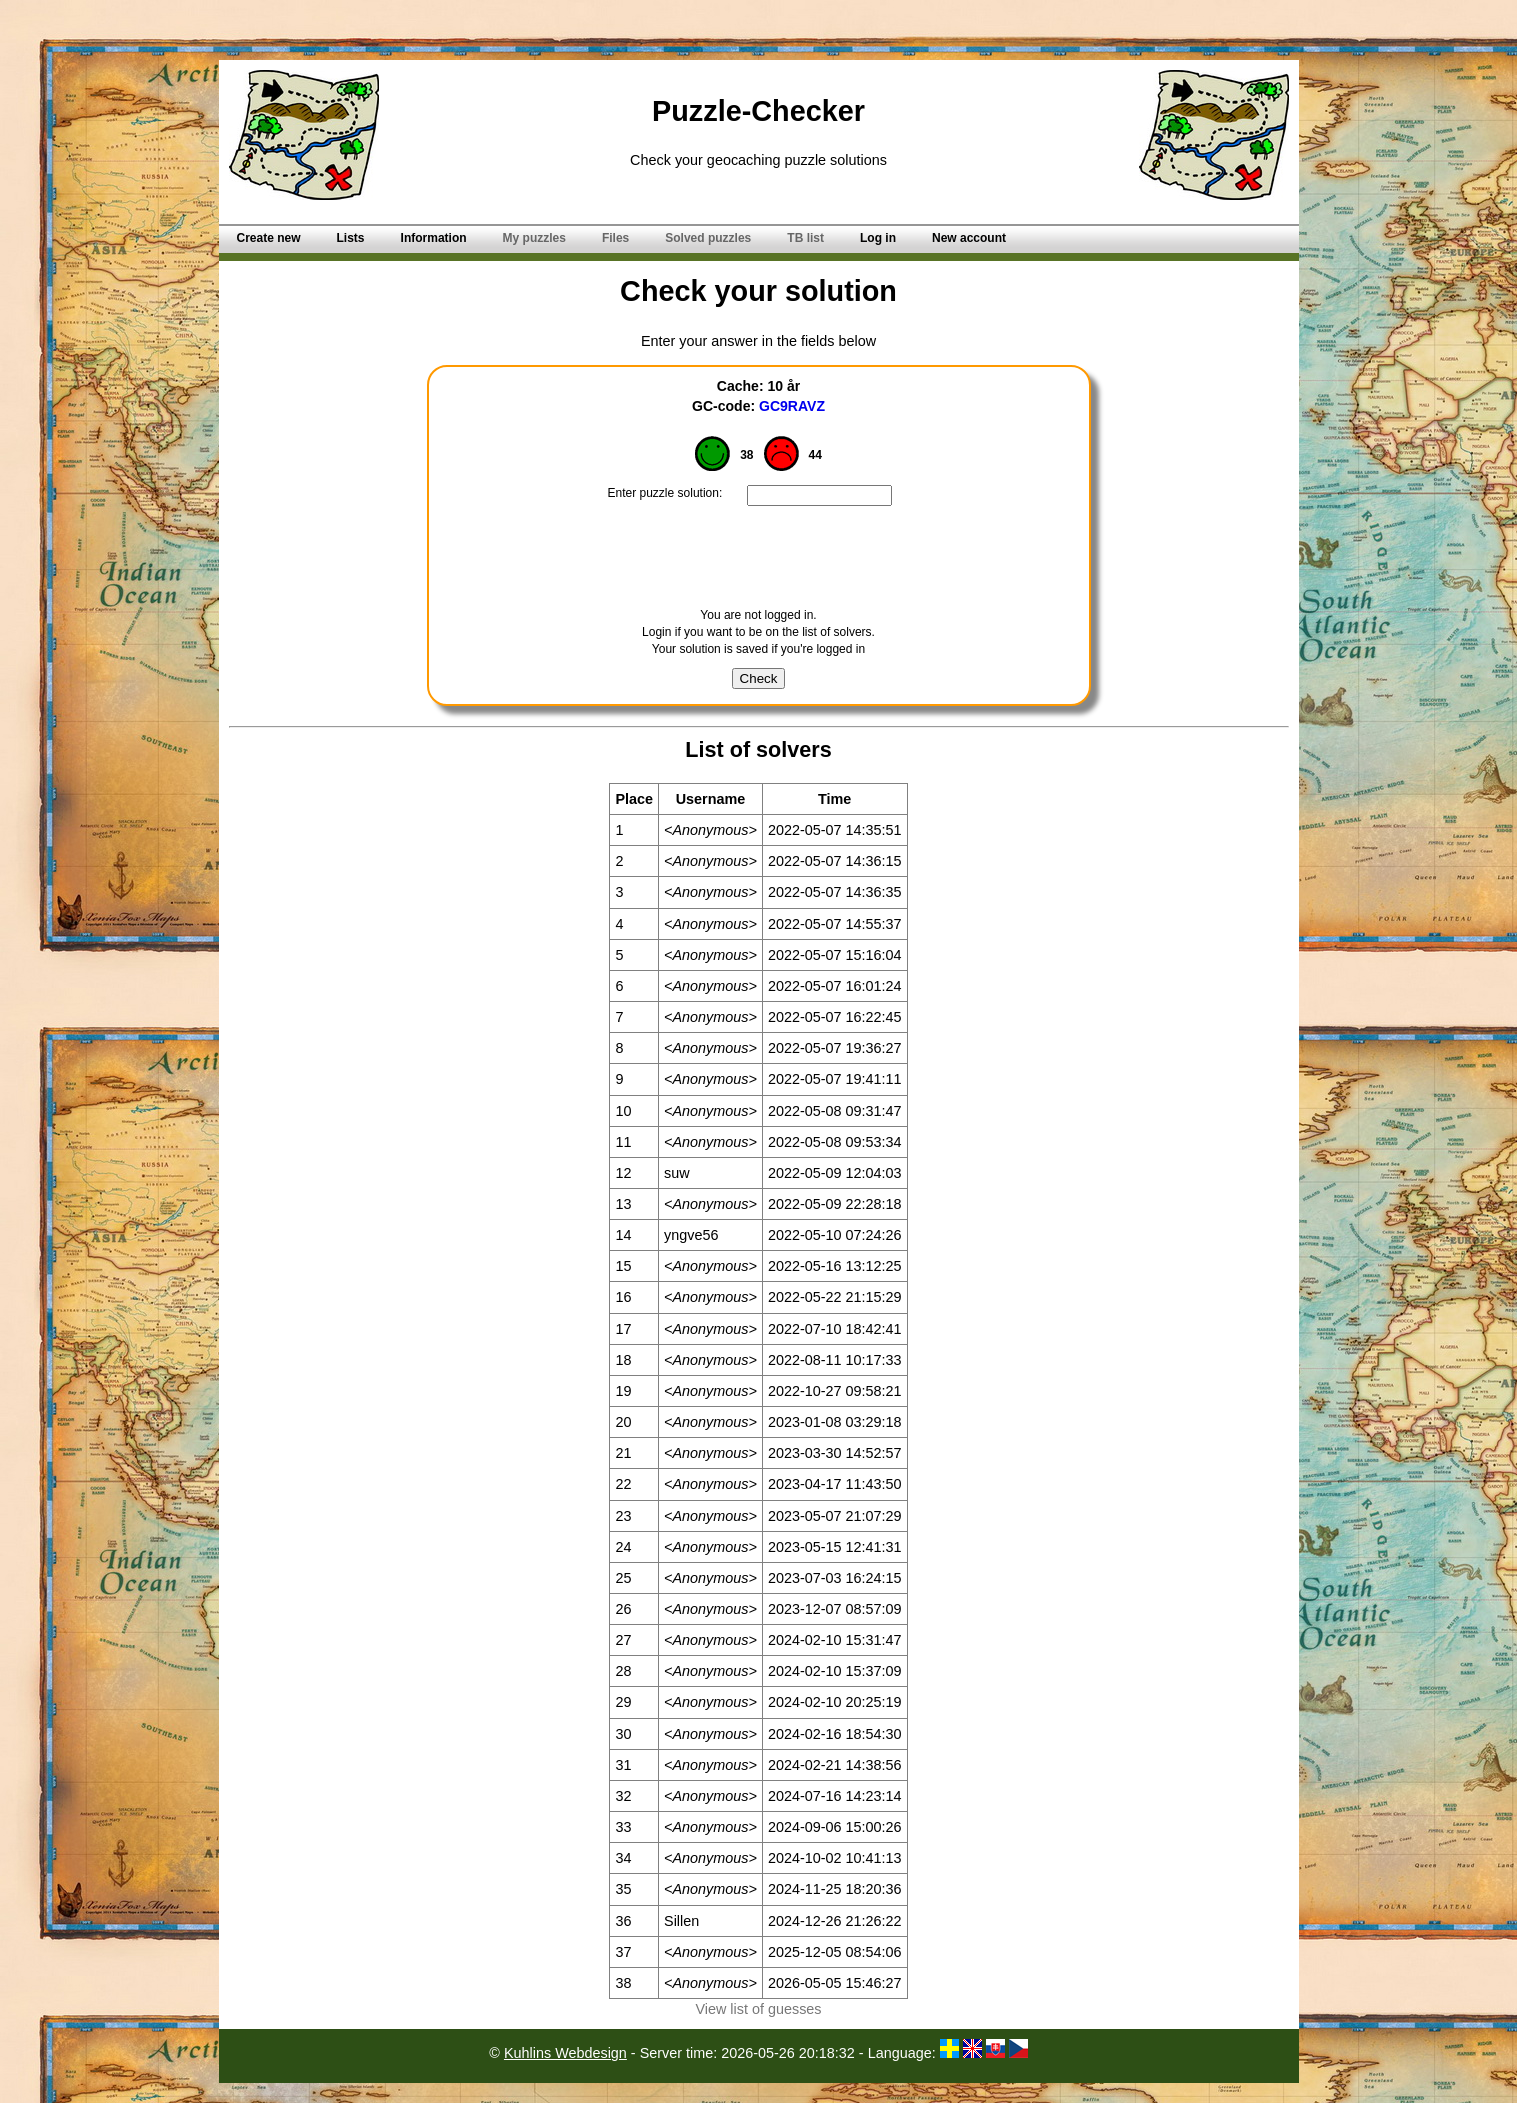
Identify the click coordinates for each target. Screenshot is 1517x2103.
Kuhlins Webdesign (565, 2053)
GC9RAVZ (792, 406)
